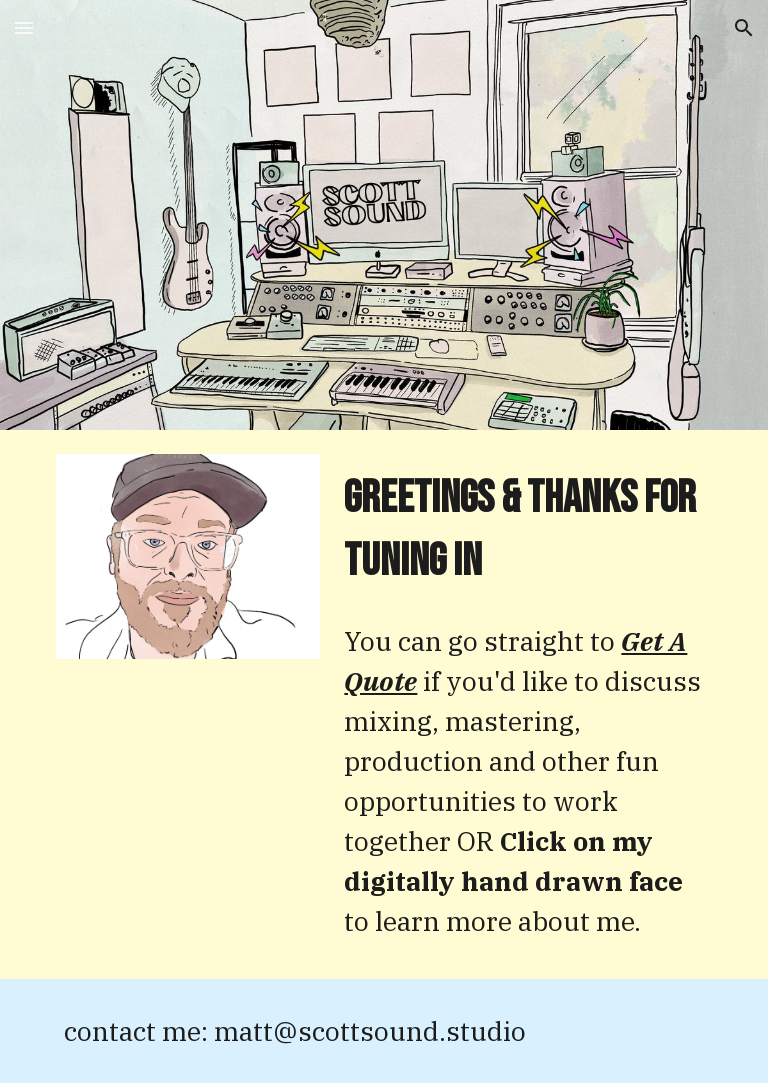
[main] (523, 530)
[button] (24, 27)
